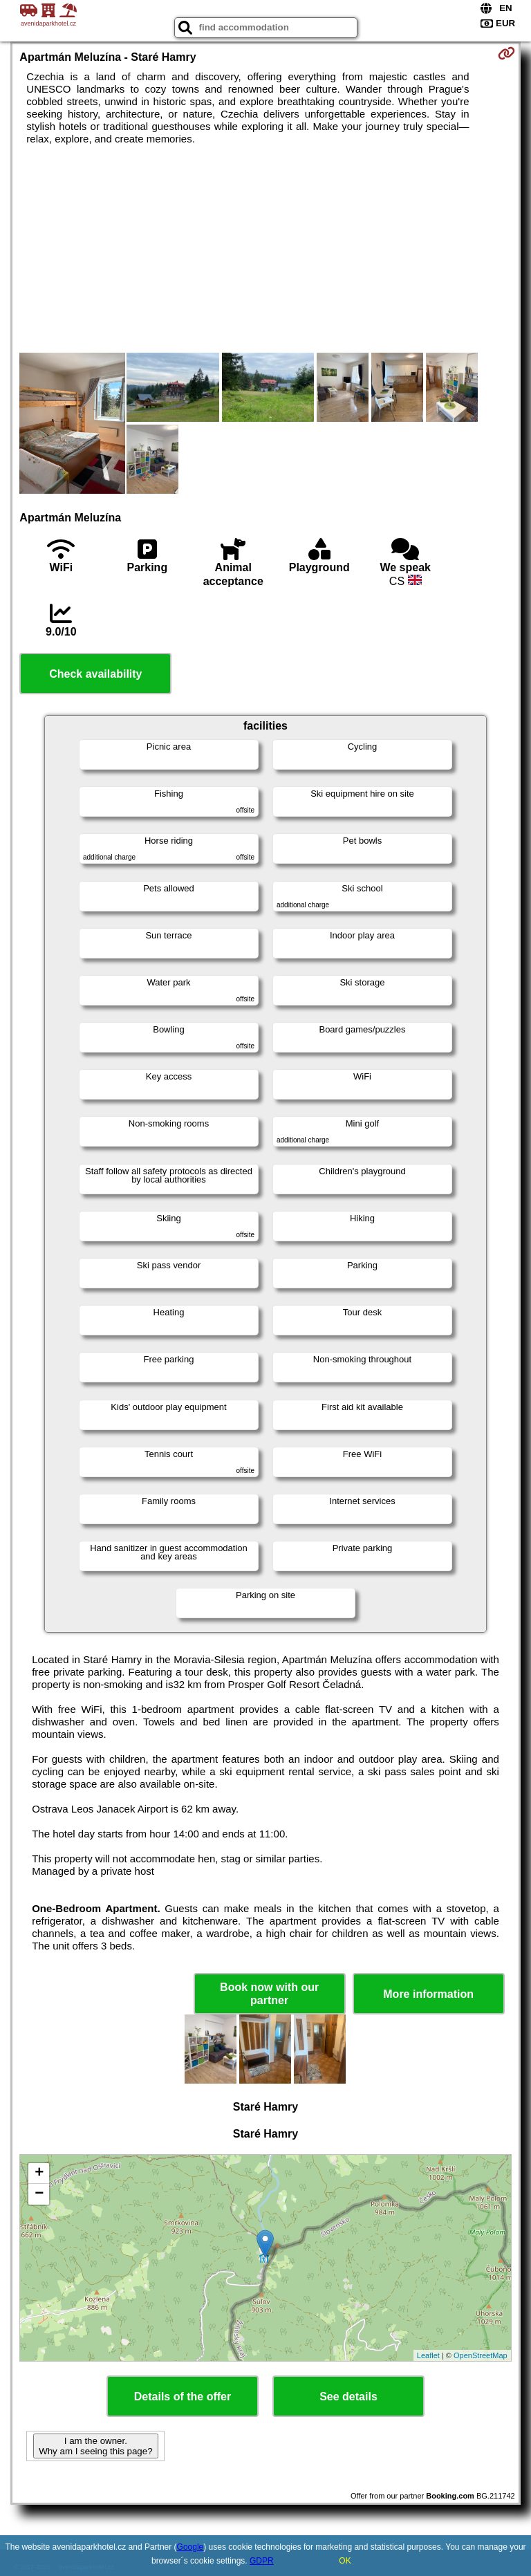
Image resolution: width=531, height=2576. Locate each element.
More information (428, 1994)
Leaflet (428, 2355)
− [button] (39, 2194)
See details (348, 2396)
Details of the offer (182, 2396)
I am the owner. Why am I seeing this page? (95, 2446)
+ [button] (39, 2173)
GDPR (262, 2561)
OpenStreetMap (480, 2355)
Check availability (95, 674)
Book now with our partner (269, 1993)
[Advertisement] (265, 249)
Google (190, 2547)
